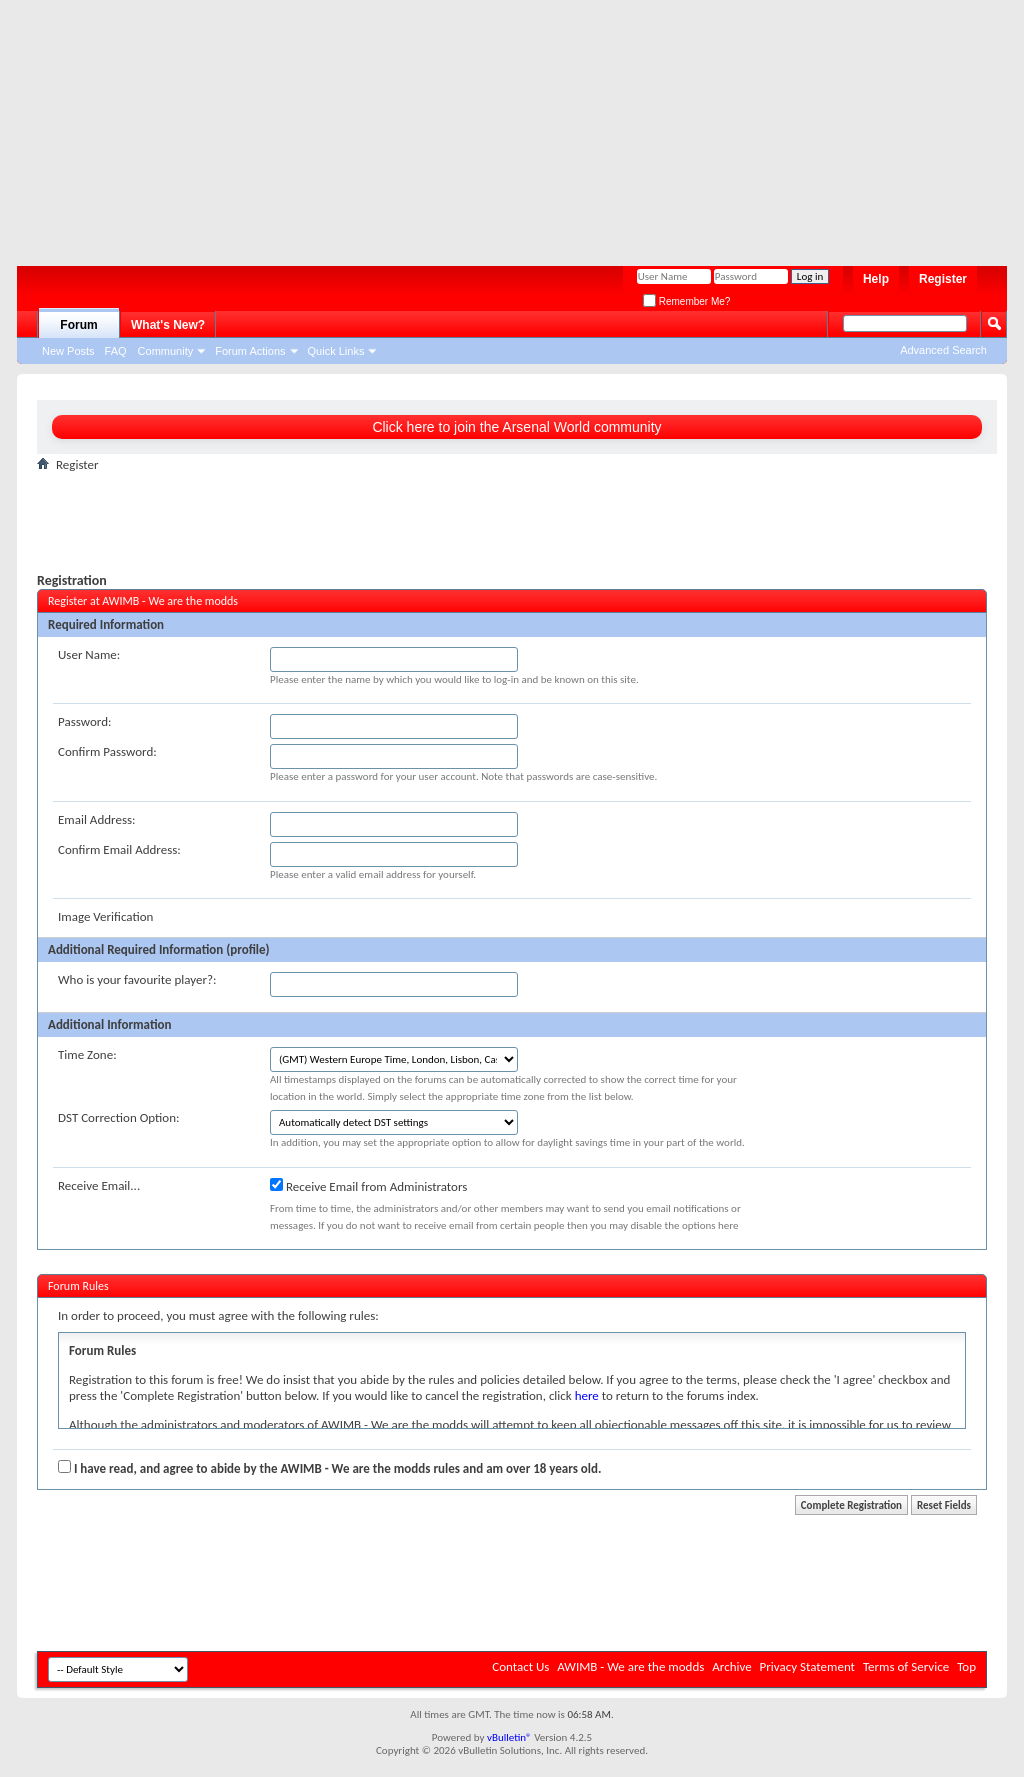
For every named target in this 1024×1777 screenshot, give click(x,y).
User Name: (89, 654)
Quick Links (336, 351)
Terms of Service (906, 1666)
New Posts (68, 351)
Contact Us (520, 1666)
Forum (78, 325)
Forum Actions (250, 351)
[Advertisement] (502, 125)
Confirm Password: (107, 751)
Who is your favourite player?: (137, 979)
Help (876, 279)
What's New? (168, 325)
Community (166, 351)
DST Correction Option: (118, 1117)
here (587, 1395)
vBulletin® (509, 1737)
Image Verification (105, 916)
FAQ (116, 351)
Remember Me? (686, 301)
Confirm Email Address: (119, 849)
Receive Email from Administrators (368, 1186)
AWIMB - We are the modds (630, 1666)
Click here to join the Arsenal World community (516, 427)
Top (966, 1666)
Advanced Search (943, 350)
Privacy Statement (807, 1666)
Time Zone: (87, 1054)
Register (943, 279)
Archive (731, 1666)
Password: (84, 721)
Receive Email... (99, 1185)
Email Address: (97, 819)
